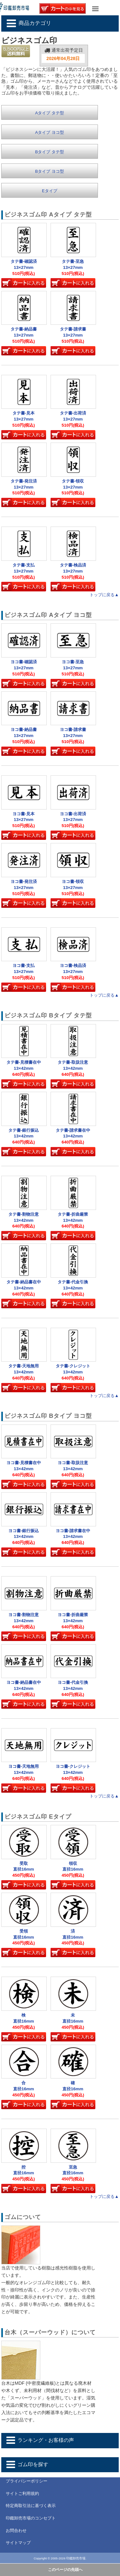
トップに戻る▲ (104, 594)
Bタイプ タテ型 (49, 151)
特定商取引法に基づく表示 (31, 2505)
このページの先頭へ (65, 2569)
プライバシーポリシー (26, 2481)
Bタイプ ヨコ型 (49, 171)
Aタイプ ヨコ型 (49, 132)
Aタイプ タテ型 (49, 112)
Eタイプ (49, 190)
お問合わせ (16, 2530)
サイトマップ (18, 2542)
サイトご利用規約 (22, 2493)
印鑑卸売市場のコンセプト (31, 2518)
